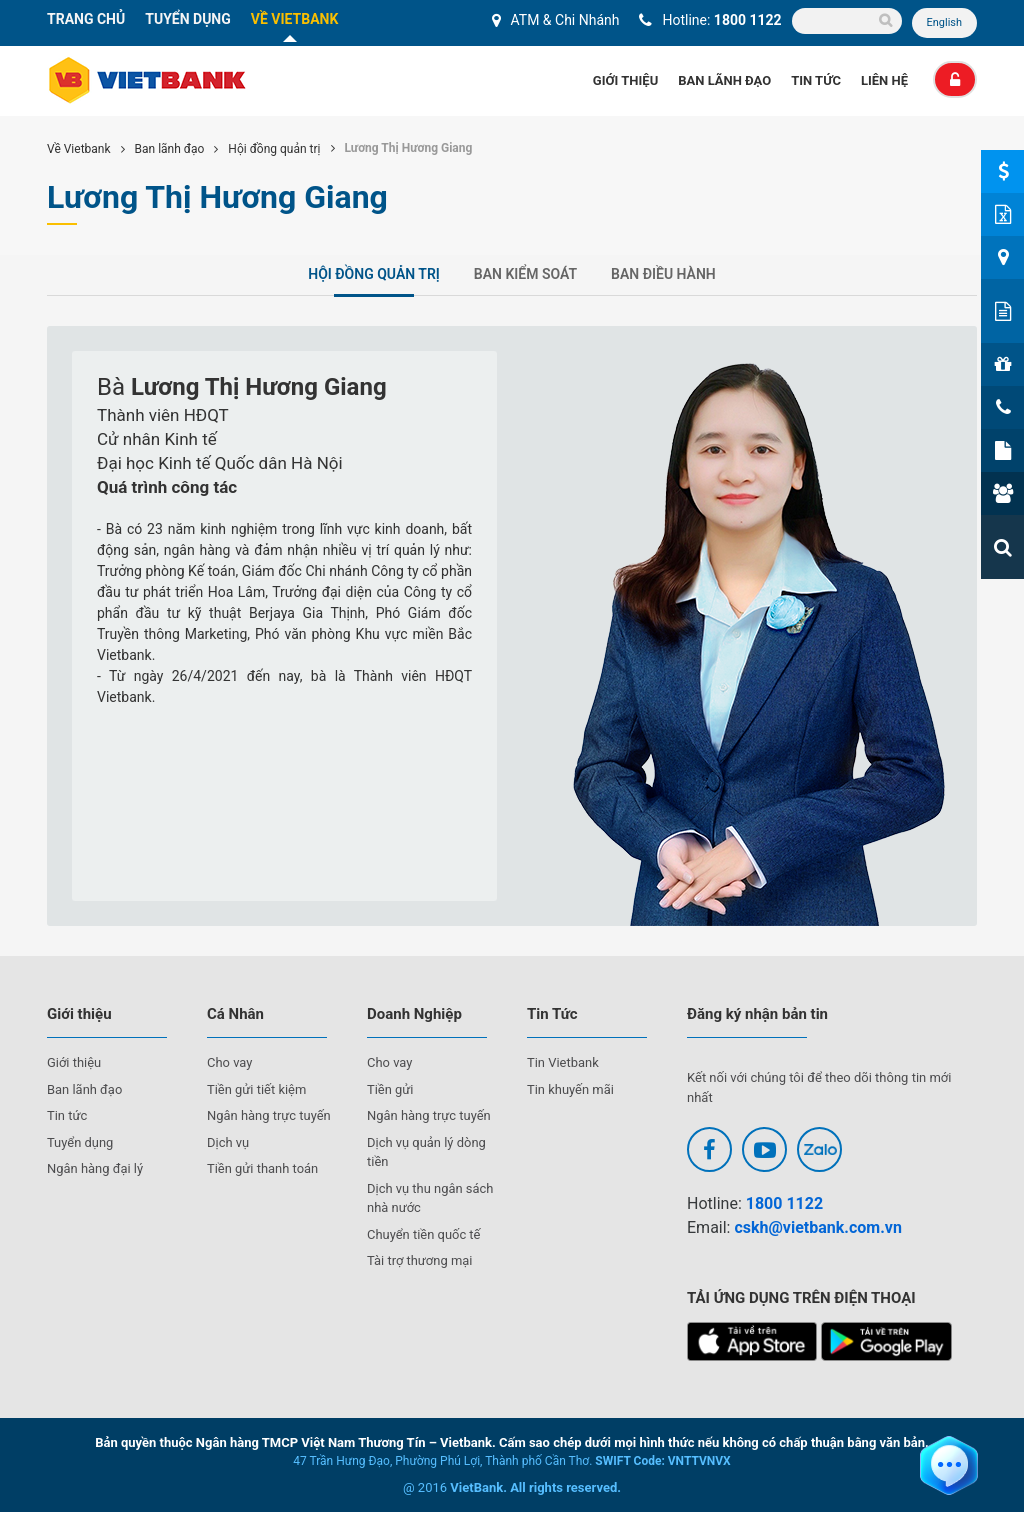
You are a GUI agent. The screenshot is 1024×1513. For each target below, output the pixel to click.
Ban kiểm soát (525, 275)
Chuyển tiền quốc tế (424, 1234)
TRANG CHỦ (86, 19)
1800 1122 (748, 20)
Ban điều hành (663, 275)
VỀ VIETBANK (295, 19)
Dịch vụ (228, 1142)
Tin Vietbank (563, 1063)
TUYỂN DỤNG (188, 19)
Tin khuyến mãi (570, 1089)
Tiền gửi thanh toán (263, 1169)
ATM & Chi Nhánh (564, 20)
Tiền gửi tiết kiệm (257, 1089)
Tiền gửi (390, 1089)
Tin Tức (816, 81)
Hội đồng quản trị (274, 150)
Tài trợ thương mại (420, 1261)
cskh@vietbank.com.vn (817, 1228)
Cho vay (230, 1063)
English (944, 22)
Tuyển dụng (80, 1142)
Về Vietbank (79, 150)
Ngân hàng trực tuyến (269, 1116)
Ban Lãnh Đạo (724, 81)
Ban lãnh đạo (170, 150)
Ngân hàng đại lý (95, 1169)
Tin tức (67, 1116)
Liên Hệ (884, 81)
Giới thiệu (625, 81)
